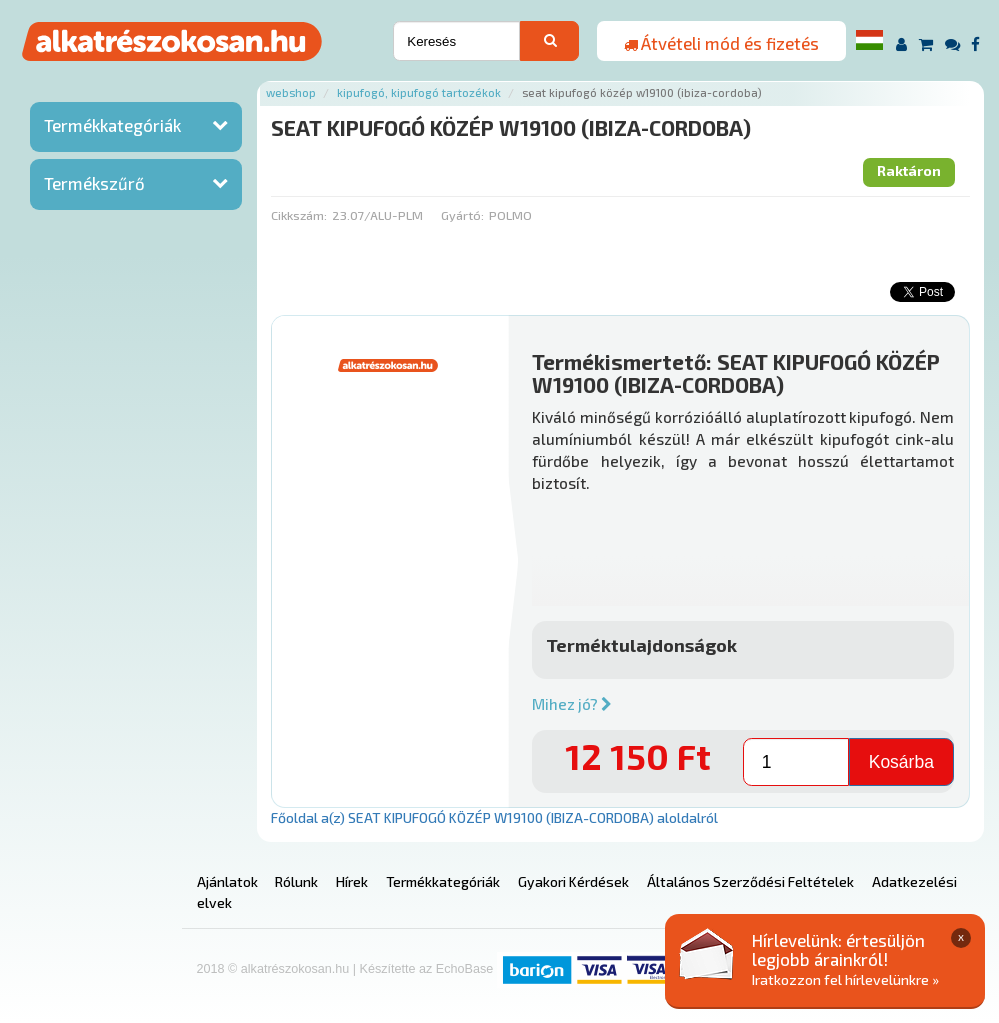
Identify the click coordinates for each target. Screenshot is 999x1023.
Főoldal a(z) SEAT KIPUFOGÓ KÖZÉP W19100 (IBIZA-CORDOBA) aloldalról (494, 817)
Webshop (291, 92)
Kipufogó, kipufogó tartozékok (419, 92)
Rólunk (296, 881)
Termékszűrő (94, 183)
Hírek (352, 881)
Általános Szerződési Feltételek (750, 881)
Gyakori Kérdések (573, 881)
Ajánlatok (227, 881)
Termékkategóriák (112, 125)
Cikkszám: (299, 215)
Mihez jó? (572, 704)
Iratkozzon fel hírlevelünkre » (845, 979)
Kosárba (901, 762)
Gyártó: (462, 215)
